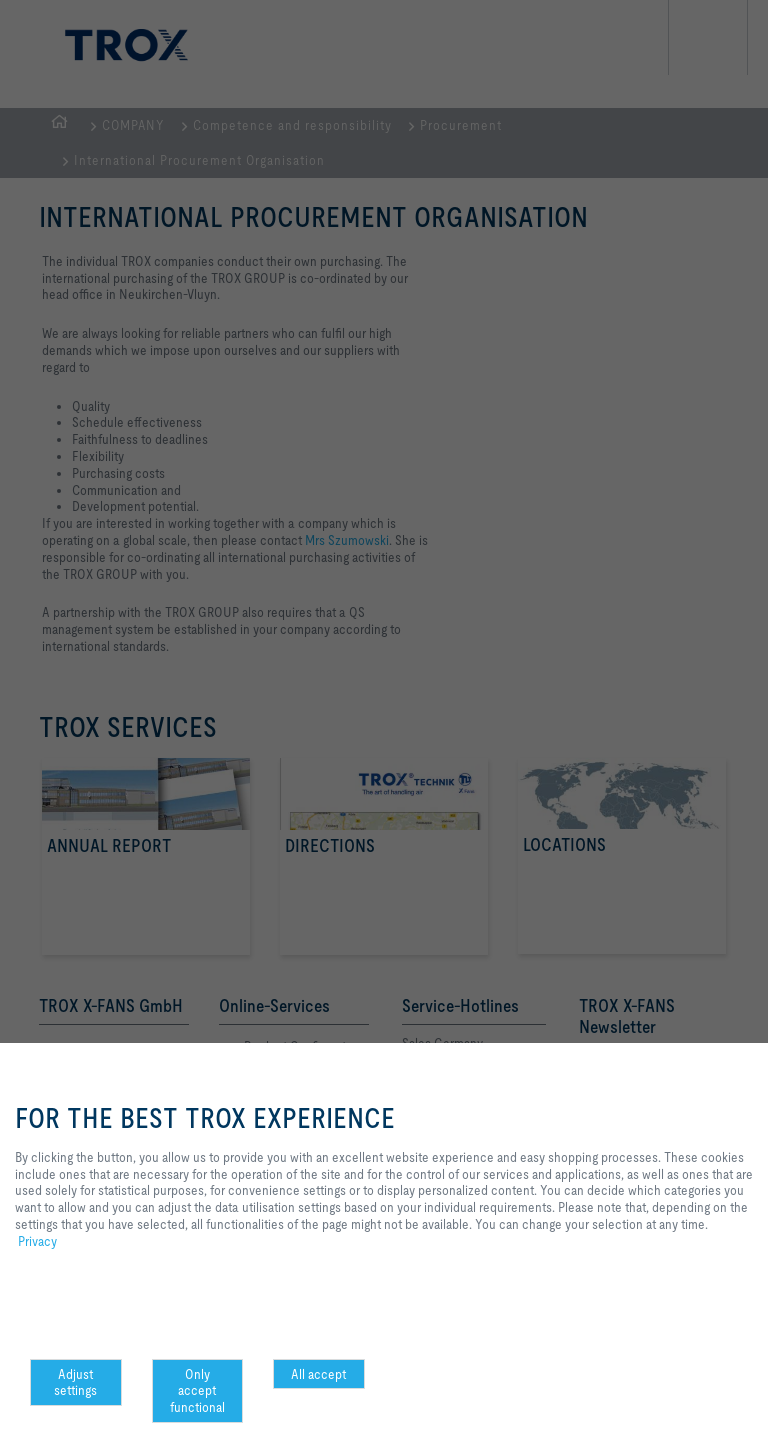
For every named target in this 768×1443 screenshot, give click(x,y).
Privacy (37, 1241)
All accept (318, 1374)
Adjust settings (75, 1382)
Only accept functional (197, 1391)
